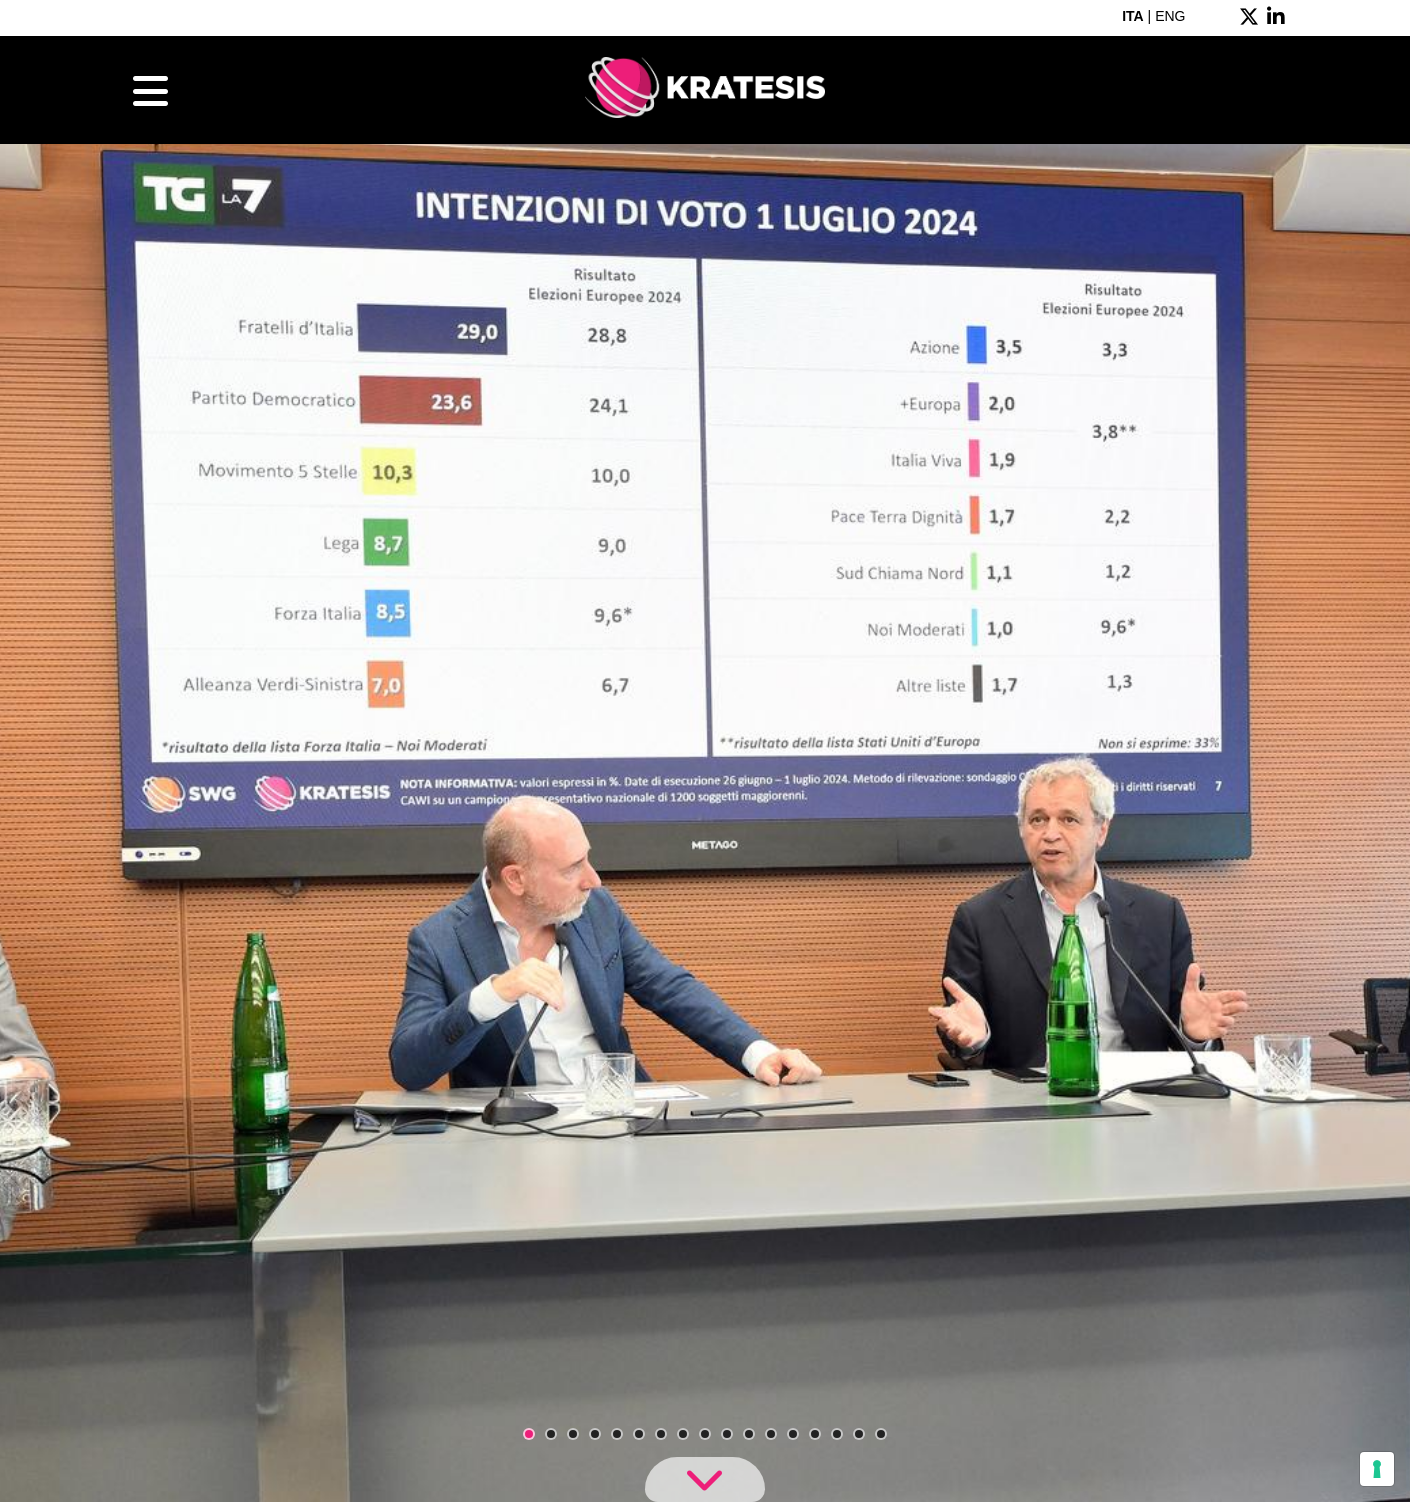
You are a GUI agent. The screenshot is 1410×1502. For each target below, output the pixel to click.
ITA (1133, 16)
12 (771, 1434)
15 (837, 1434)
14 (815, 1434)
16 (859, 1434)
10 (727, 1434)
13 (793, 1434)
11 (749, 1434)
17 (881, 1434)
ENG (1170, 16)
